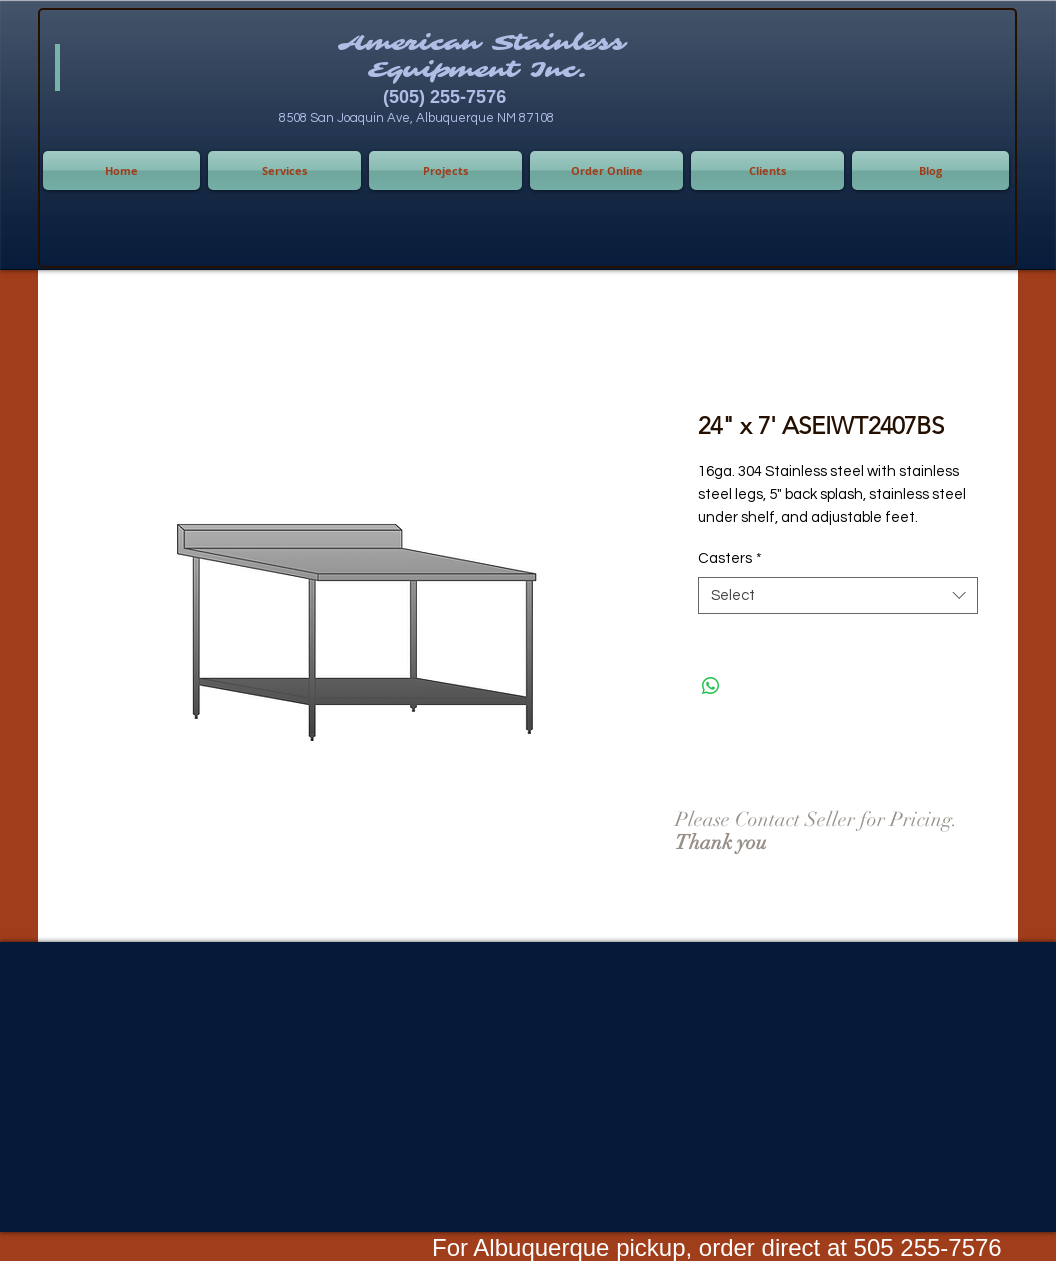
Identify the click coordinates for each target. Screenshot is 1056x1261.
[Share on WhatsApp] (711, 686)
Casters (730, 558)
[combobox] (838, 596)
